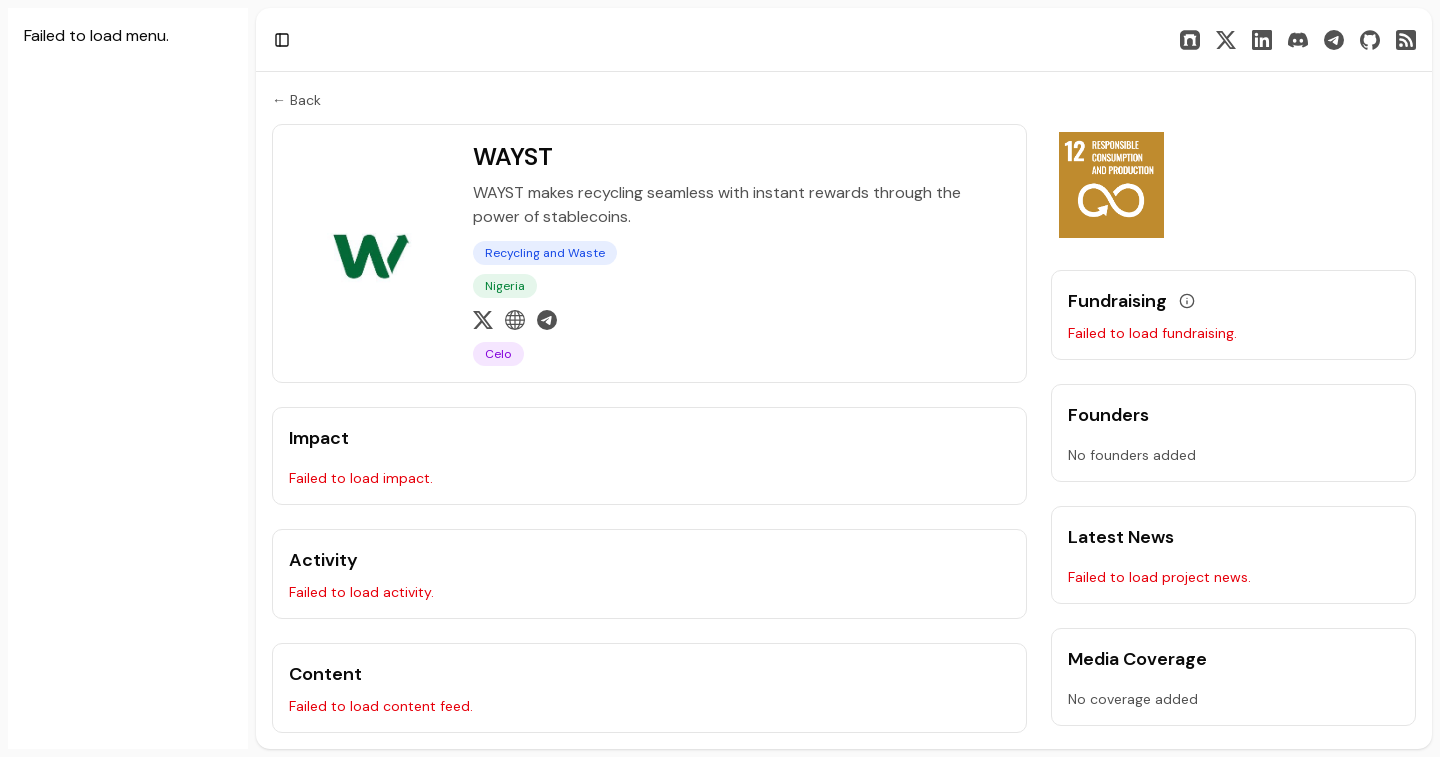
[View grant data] (1187, 301)
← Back (296, 100)
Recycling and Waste (545, 253)
